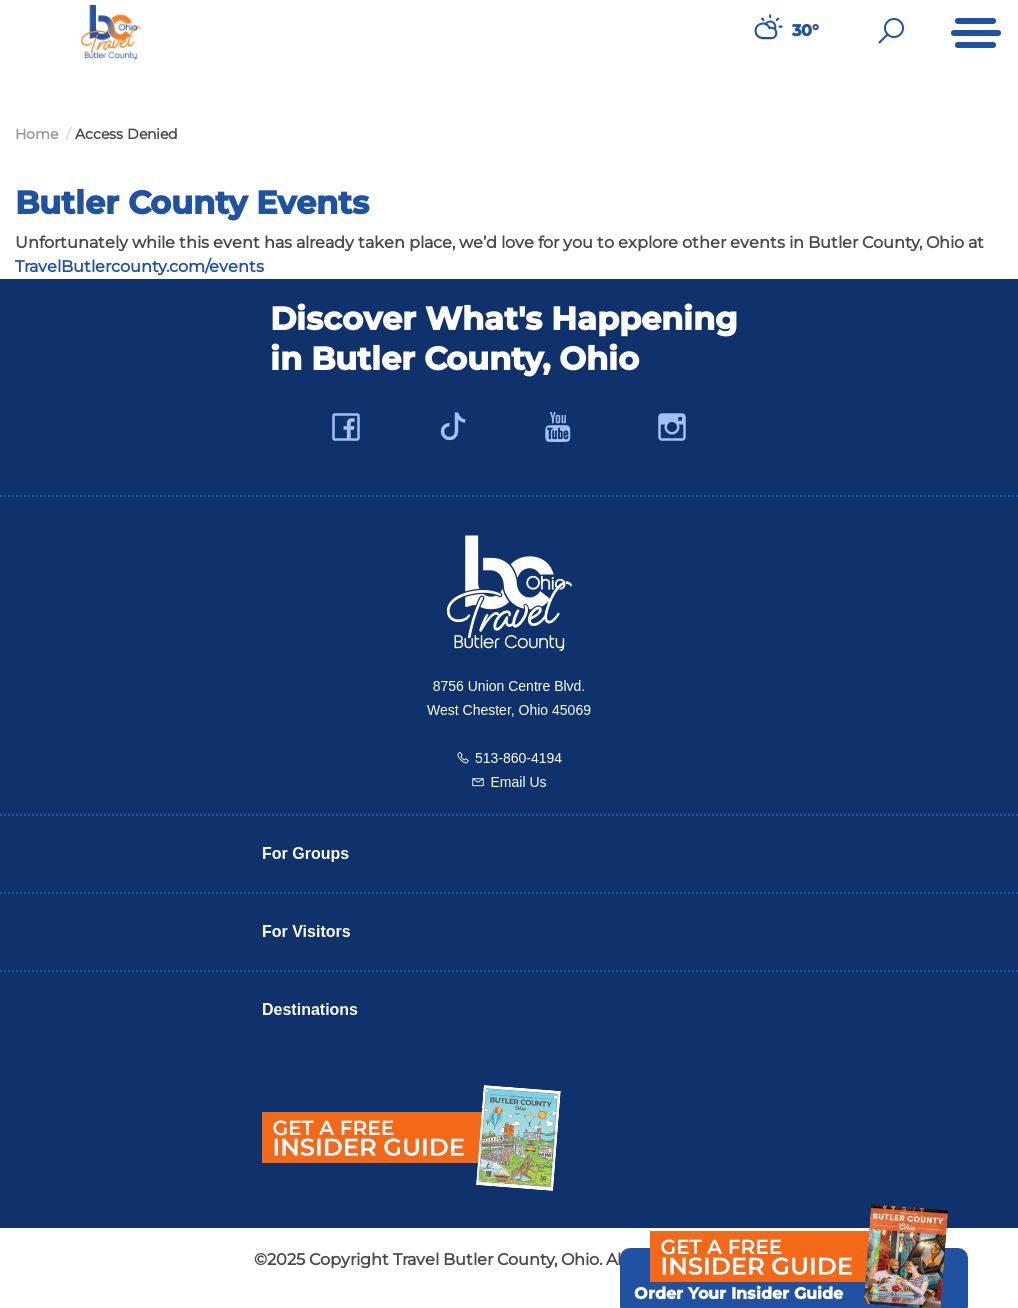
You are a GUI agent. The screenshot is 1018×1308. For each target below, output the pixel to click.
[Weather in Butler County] (766, 31)
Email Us (518, 782)
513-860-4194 (518, 758)
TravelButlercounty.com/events (139, 266)
